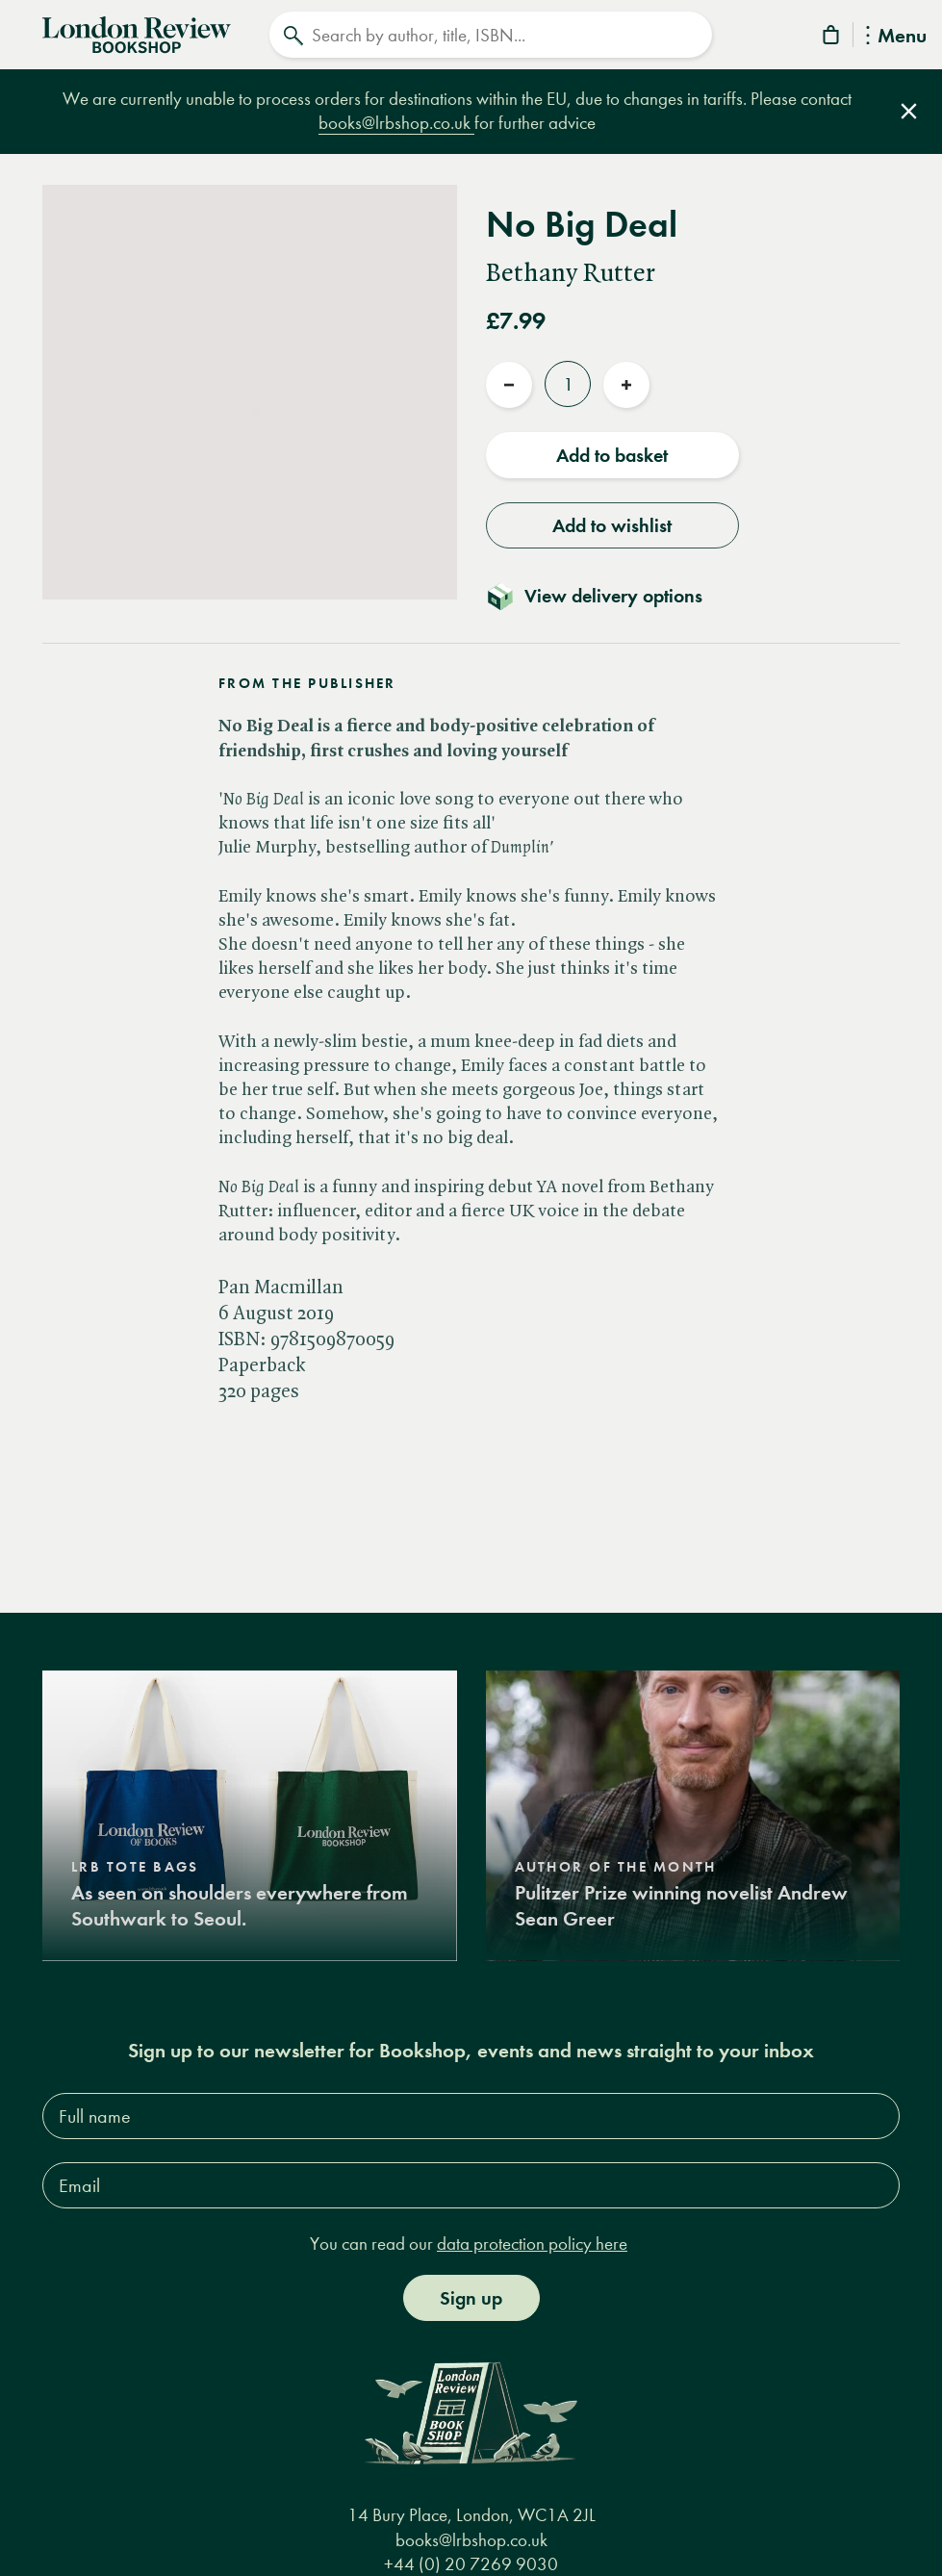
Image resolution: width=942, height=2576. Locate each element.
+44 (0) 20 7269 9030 (471, 2564)
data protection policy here (532, 2243)
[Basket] (832, 38)
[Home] (136, 32)
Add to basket (612, 452)
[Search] (489, 35)
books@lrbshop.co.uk (396, 123)
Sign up (471, 2297)
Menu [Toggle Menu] (896, 37)
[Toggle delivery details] (606, 593)
